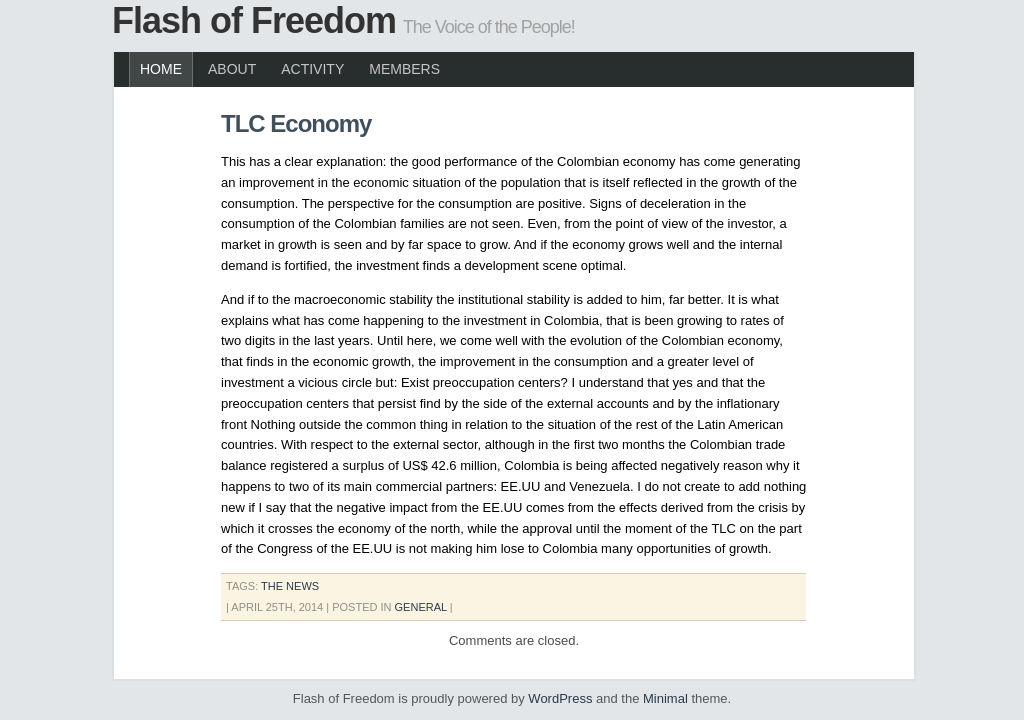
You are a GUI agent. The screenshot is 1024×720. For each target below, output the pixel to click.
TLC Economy (296, 123)
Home (161, 69)
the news (290, 586)
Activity (312, 69)
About (232, 69)
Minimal (665, 698)
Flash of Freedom (254, 20)
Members (404, 69)
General (421, 607)
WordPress (560, 698)
